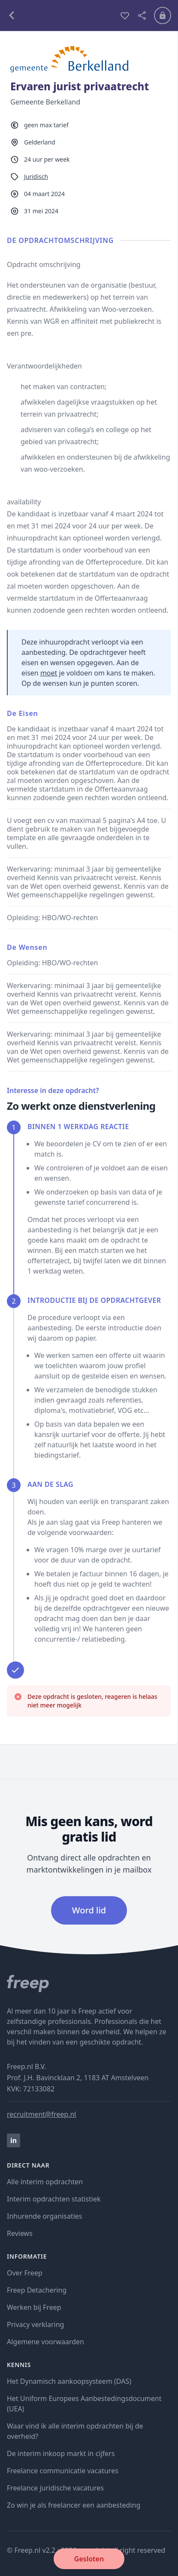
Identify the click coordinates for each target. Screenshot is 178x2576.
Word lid (89, 1910)
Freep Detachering (36, 2290)
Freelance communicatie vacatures (62, 2470)
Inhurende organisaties (44, 2216)
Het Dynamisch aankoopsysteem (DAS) (69, 2381)
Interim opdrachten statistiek (53, 2199)
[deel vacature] (142, 15)
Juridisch (36, 176)
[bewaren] (125, 15)
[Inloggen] (162, 15)
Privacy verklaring (35, 2324)
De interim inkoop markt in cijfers (61, 2453)
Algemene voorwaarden (45, 2341)
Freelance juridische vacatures (55, 2488)
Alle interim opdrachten (45, 2181)
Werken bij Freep (34, 2307)
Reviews (20, 2233)
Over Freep (24, 2273)
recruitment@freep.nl (41, 2114)
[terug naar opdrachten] (60, 15)
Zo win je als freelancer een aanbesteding (73, 2505)
